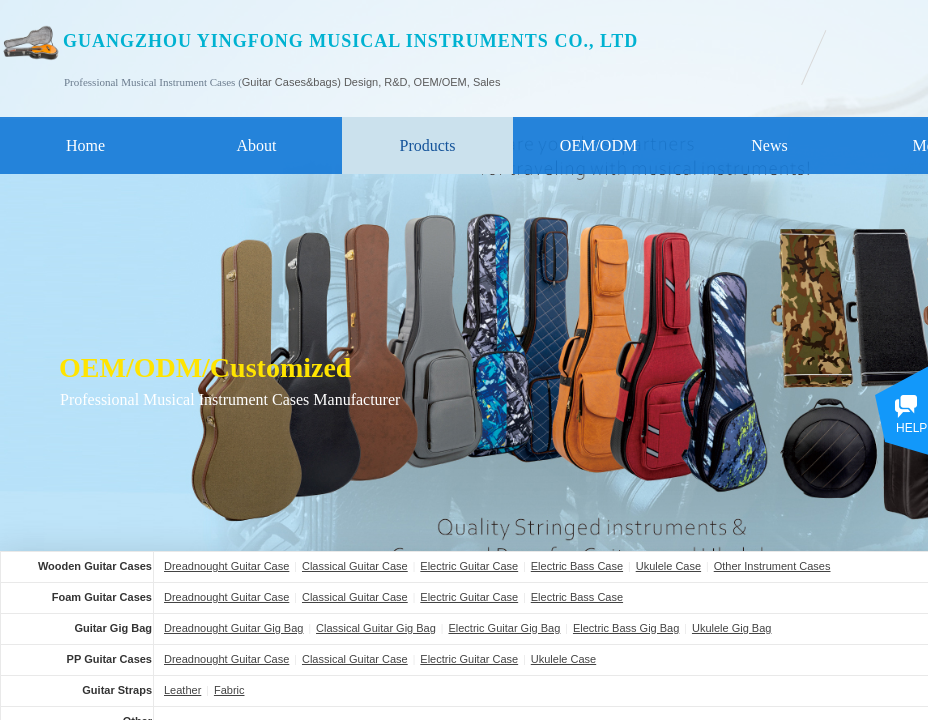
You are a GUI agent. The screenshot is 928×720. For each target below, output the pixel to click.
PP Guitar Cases (109, 659)
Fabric (229, 690)
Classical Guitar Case (355, 566)
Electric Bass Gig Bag (626, 628)
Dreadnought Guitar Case (226, 566)
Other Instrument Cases (772, 566)
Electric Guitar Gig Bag (504, 628)
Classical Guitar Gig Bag (376, 628)
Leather (182, 690)
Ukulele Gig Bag (732, 628)
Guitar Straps (117, 690)
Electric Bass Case (577, 566)
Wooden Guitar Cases (95, 566)
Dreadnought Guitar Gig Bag (233, 628)
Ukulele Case (668, 566)
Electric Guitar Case (469, 566)
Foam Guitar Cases (102, 597)
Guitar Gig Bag (113, 628)
